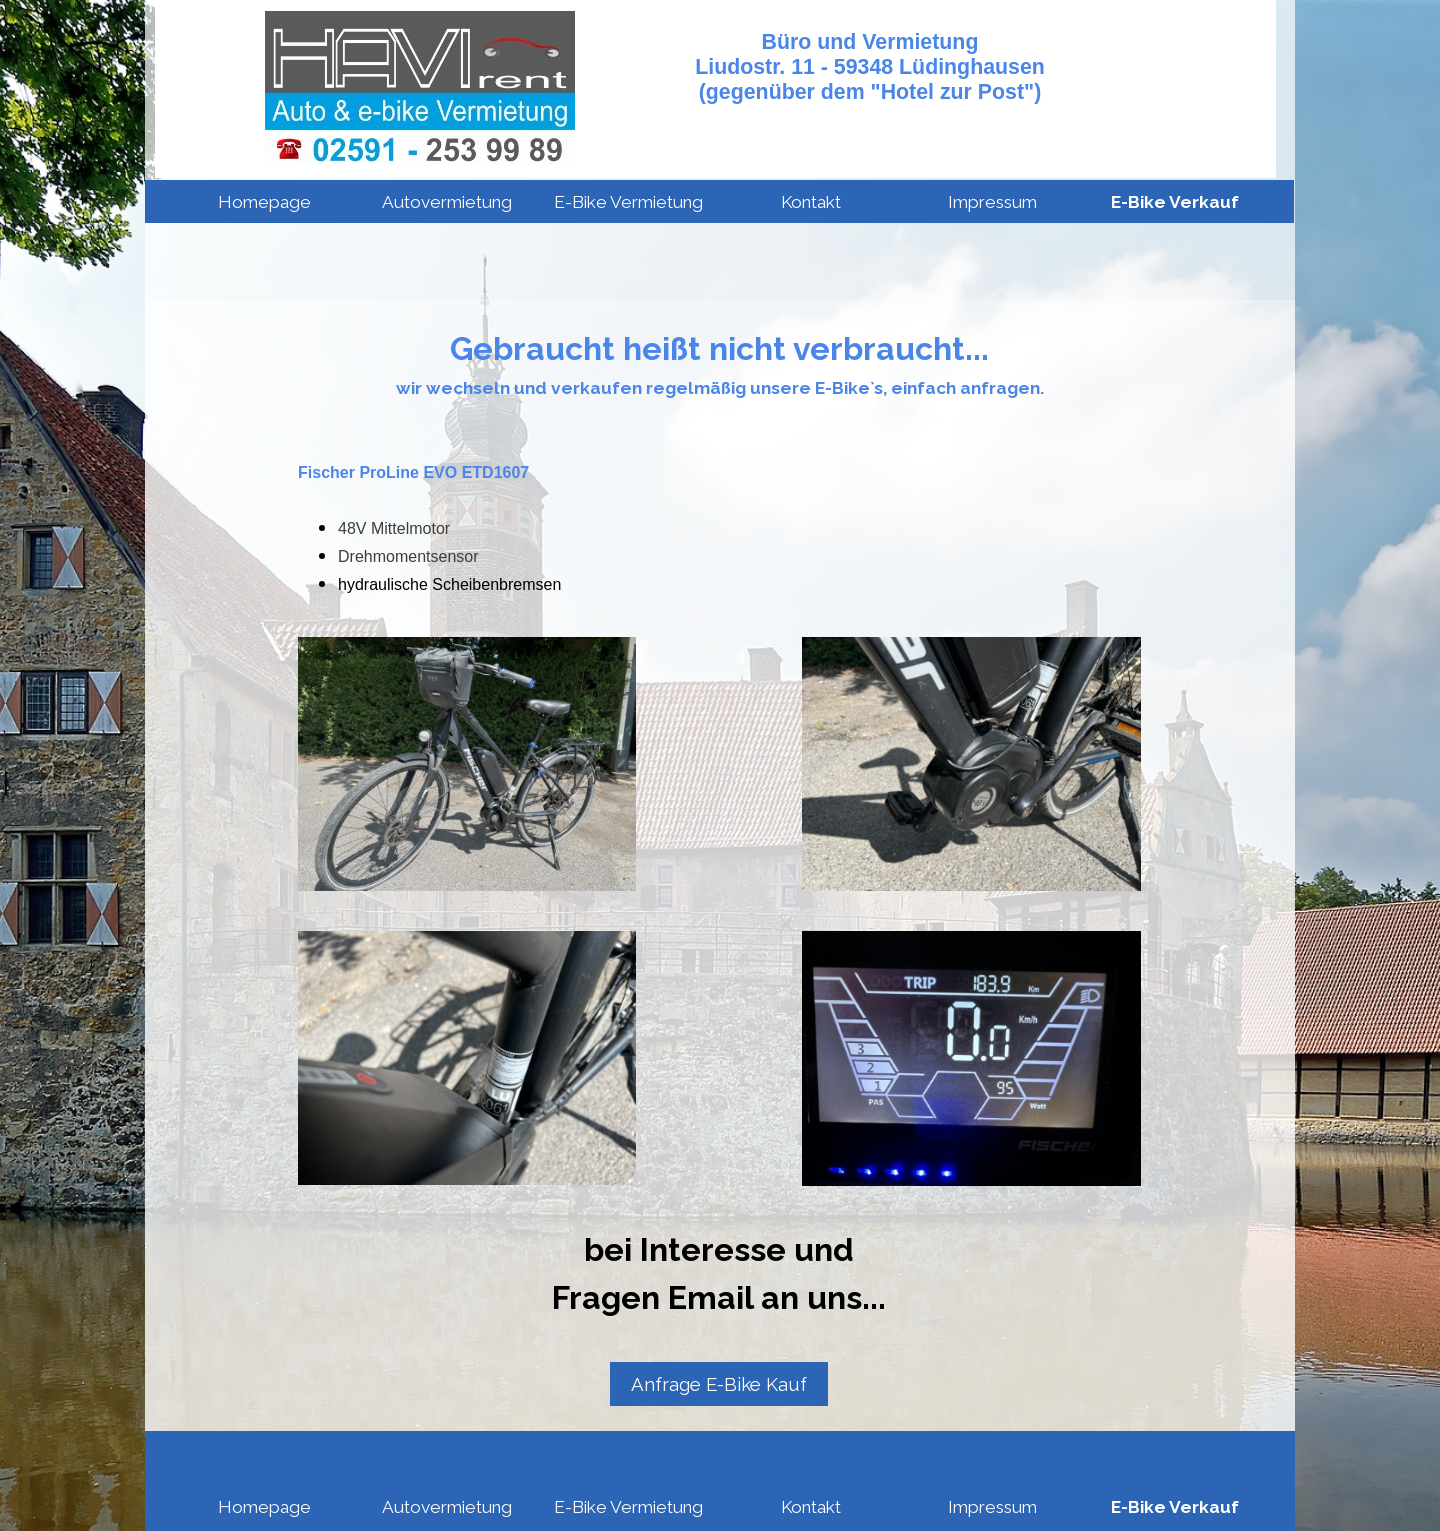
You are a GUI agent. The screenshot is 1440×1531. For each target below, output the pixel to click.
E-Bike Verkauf (1175, 202)
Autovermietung (447, 202)
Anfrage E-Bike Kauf (719, 1384)
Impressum (992, 202)
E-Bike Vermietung (628, 202)
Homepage (264, 202)
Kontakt (811, 202)
